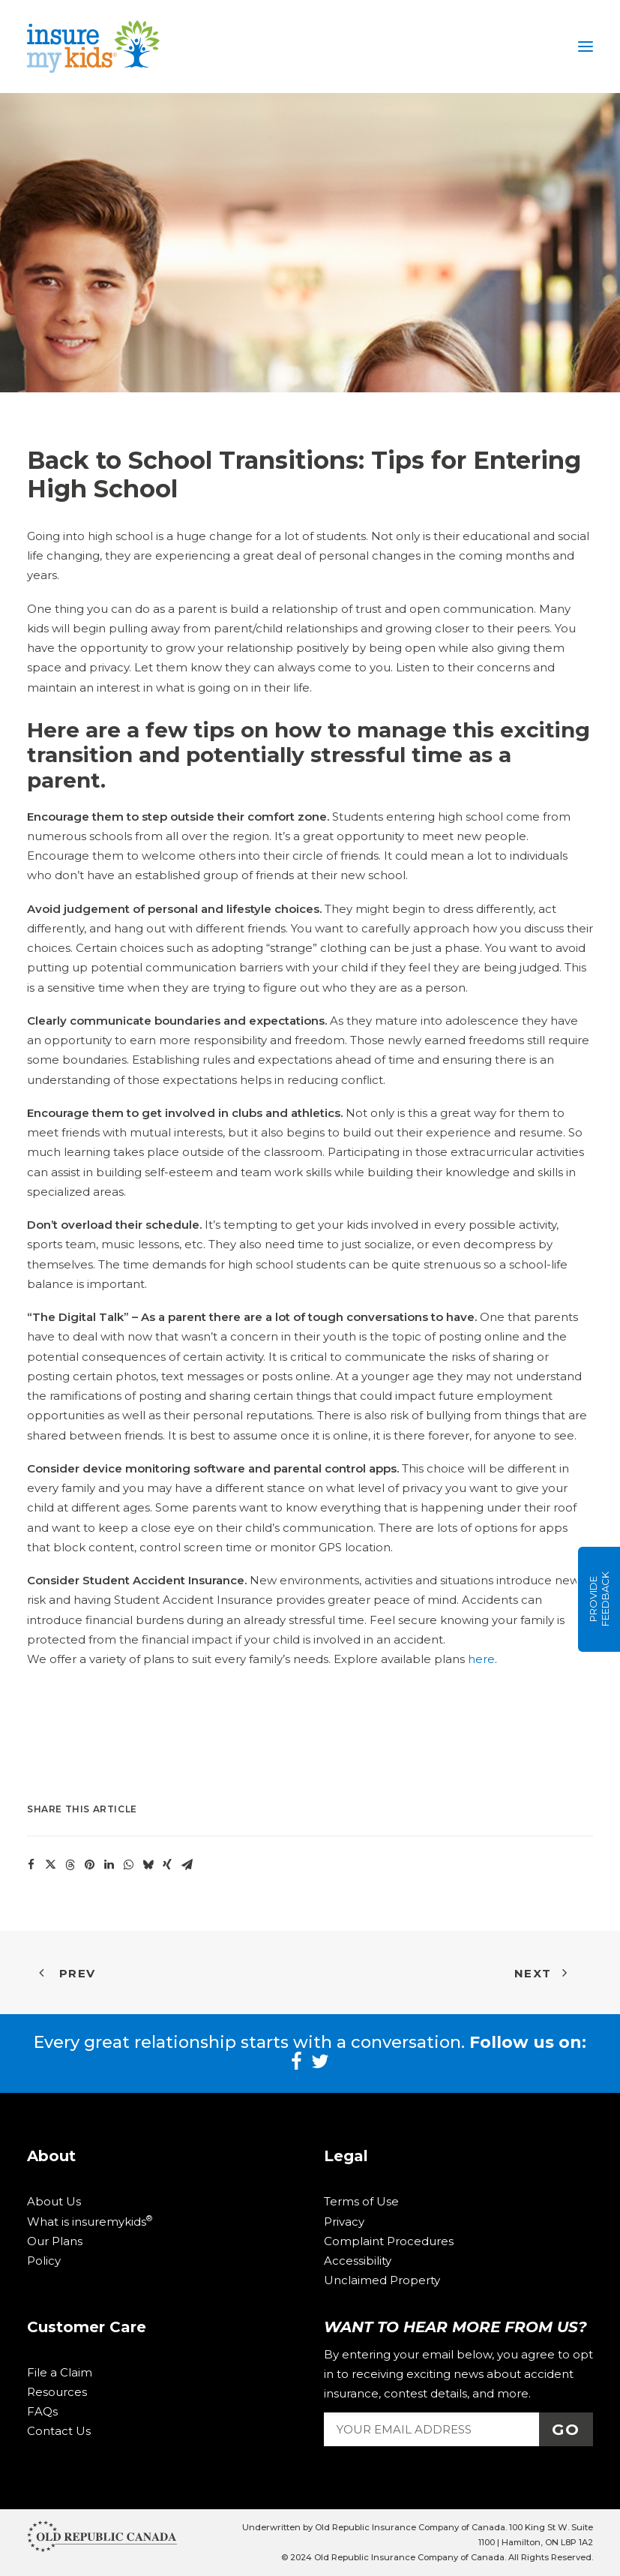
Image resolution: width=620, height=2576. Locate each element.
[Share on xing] (167, 1865)
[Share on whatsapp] (128, 1865)
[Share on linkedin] (109, 1865)
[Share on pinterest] (89, 1865)
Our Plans (54, 2241)
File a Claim (59, 2372)
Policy (44, 2260)
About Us (54, 2201)
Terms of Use (361, 2201)
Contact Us (59, 2431)
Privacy (344, 2221)
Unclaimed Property (382, 2280)
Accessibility (357, 2260)
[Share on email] (187, 1865)
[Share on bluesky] (148, 1865)
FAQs (42, 2411)
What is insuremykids (89, 2221)
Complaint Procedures (389, 2241)
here (481, 1659)
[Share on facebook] (31, 1865)
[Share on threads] (70, 1865)
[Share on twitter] (50, 1865)
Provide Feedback (599, 1599)
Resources (57, 2392)
